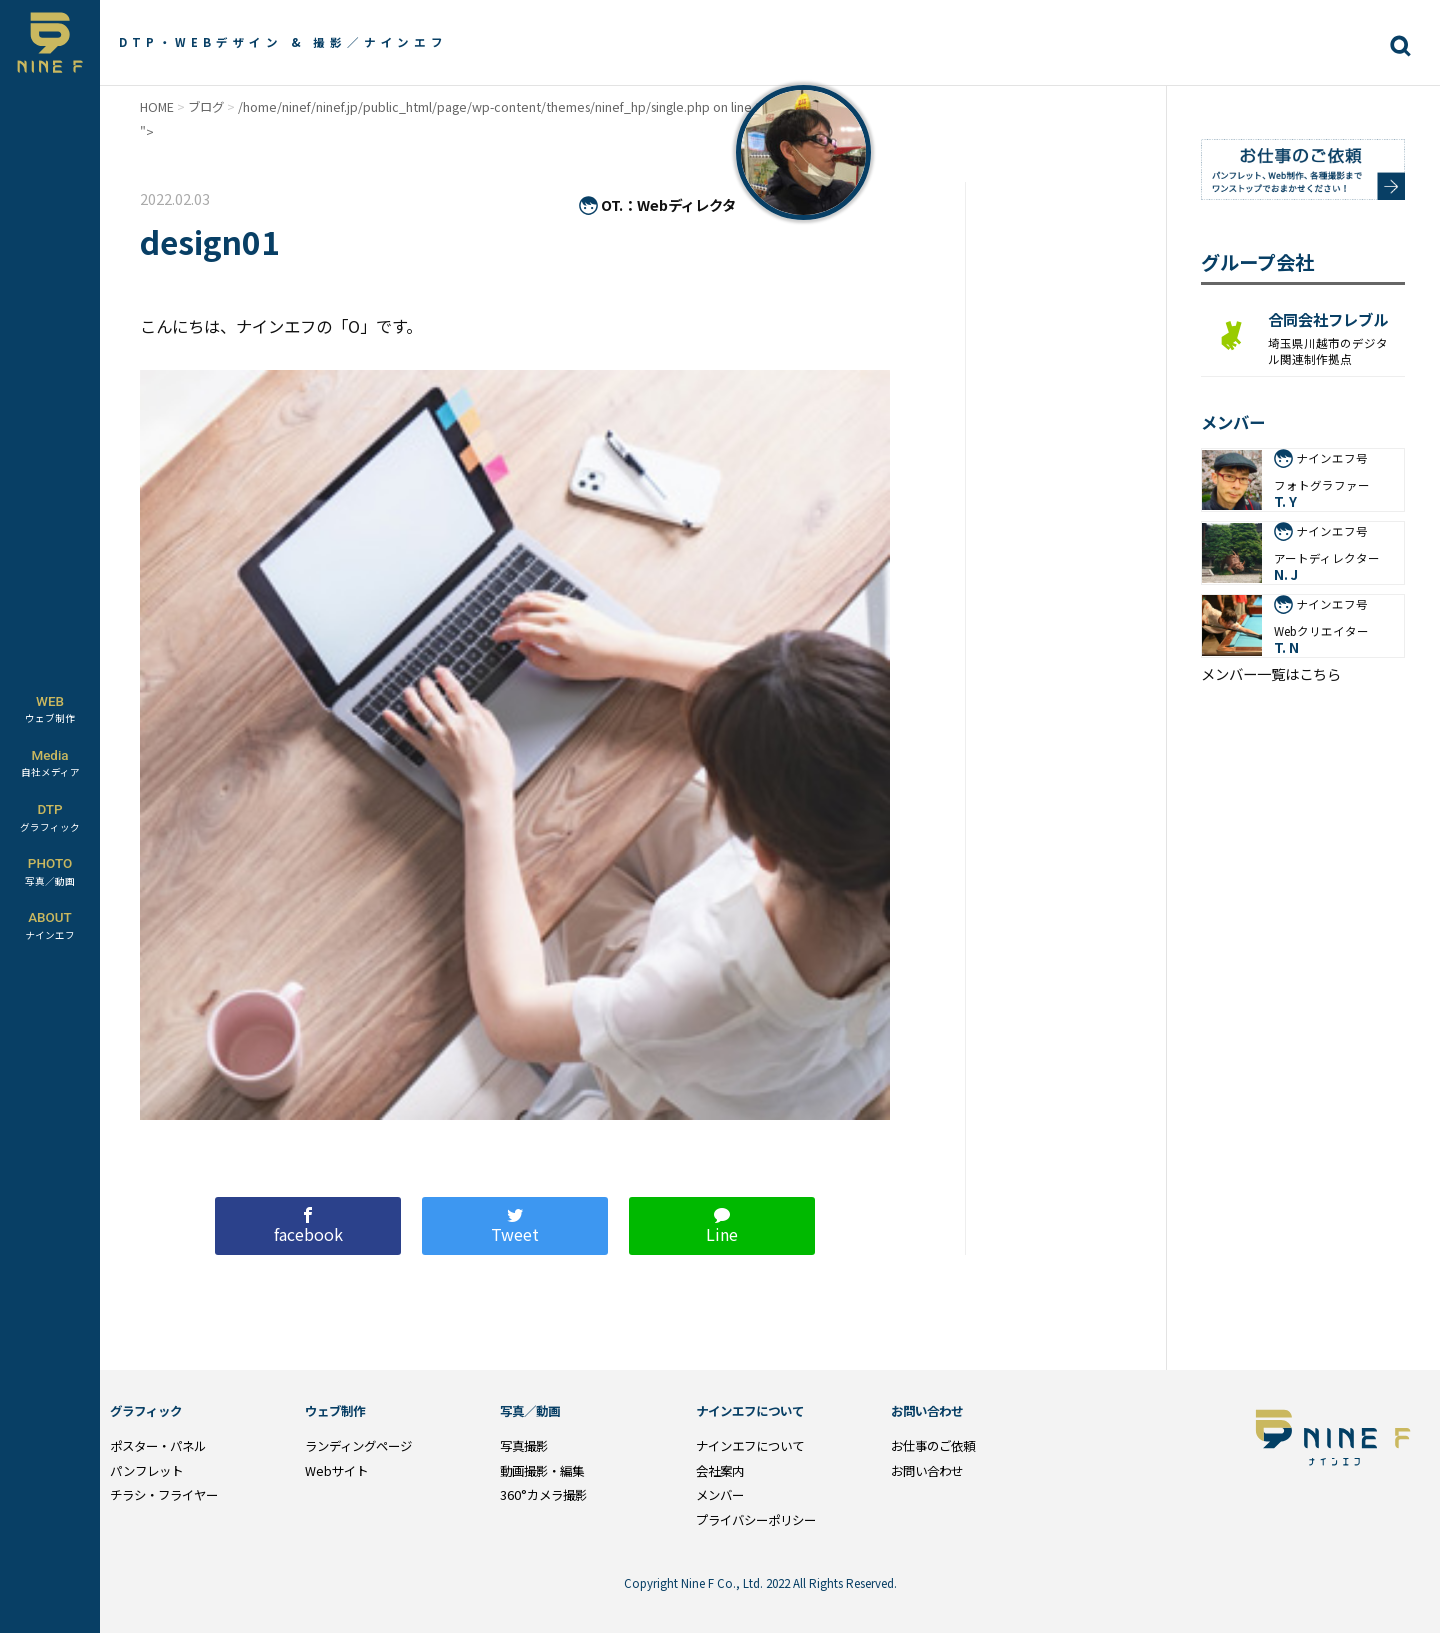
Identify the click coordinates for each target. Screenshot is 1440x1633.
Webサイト (336, 1471)
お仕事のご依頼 (933, 1446)
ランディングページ (358, 1446)
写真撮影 (524, 1446)
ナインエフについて (750, 1446)
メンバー (720, 1495)
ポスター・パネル (158, 1446)
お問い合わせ (927, 1471)
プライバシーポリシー (756, 1520)
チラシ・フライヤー (164, 1495)
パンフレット (146, 1471)
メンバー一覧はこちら (1271, 674)
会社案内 (720, 1471)
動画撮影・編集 (542, 1471)
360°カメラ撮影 (543, 1495)
